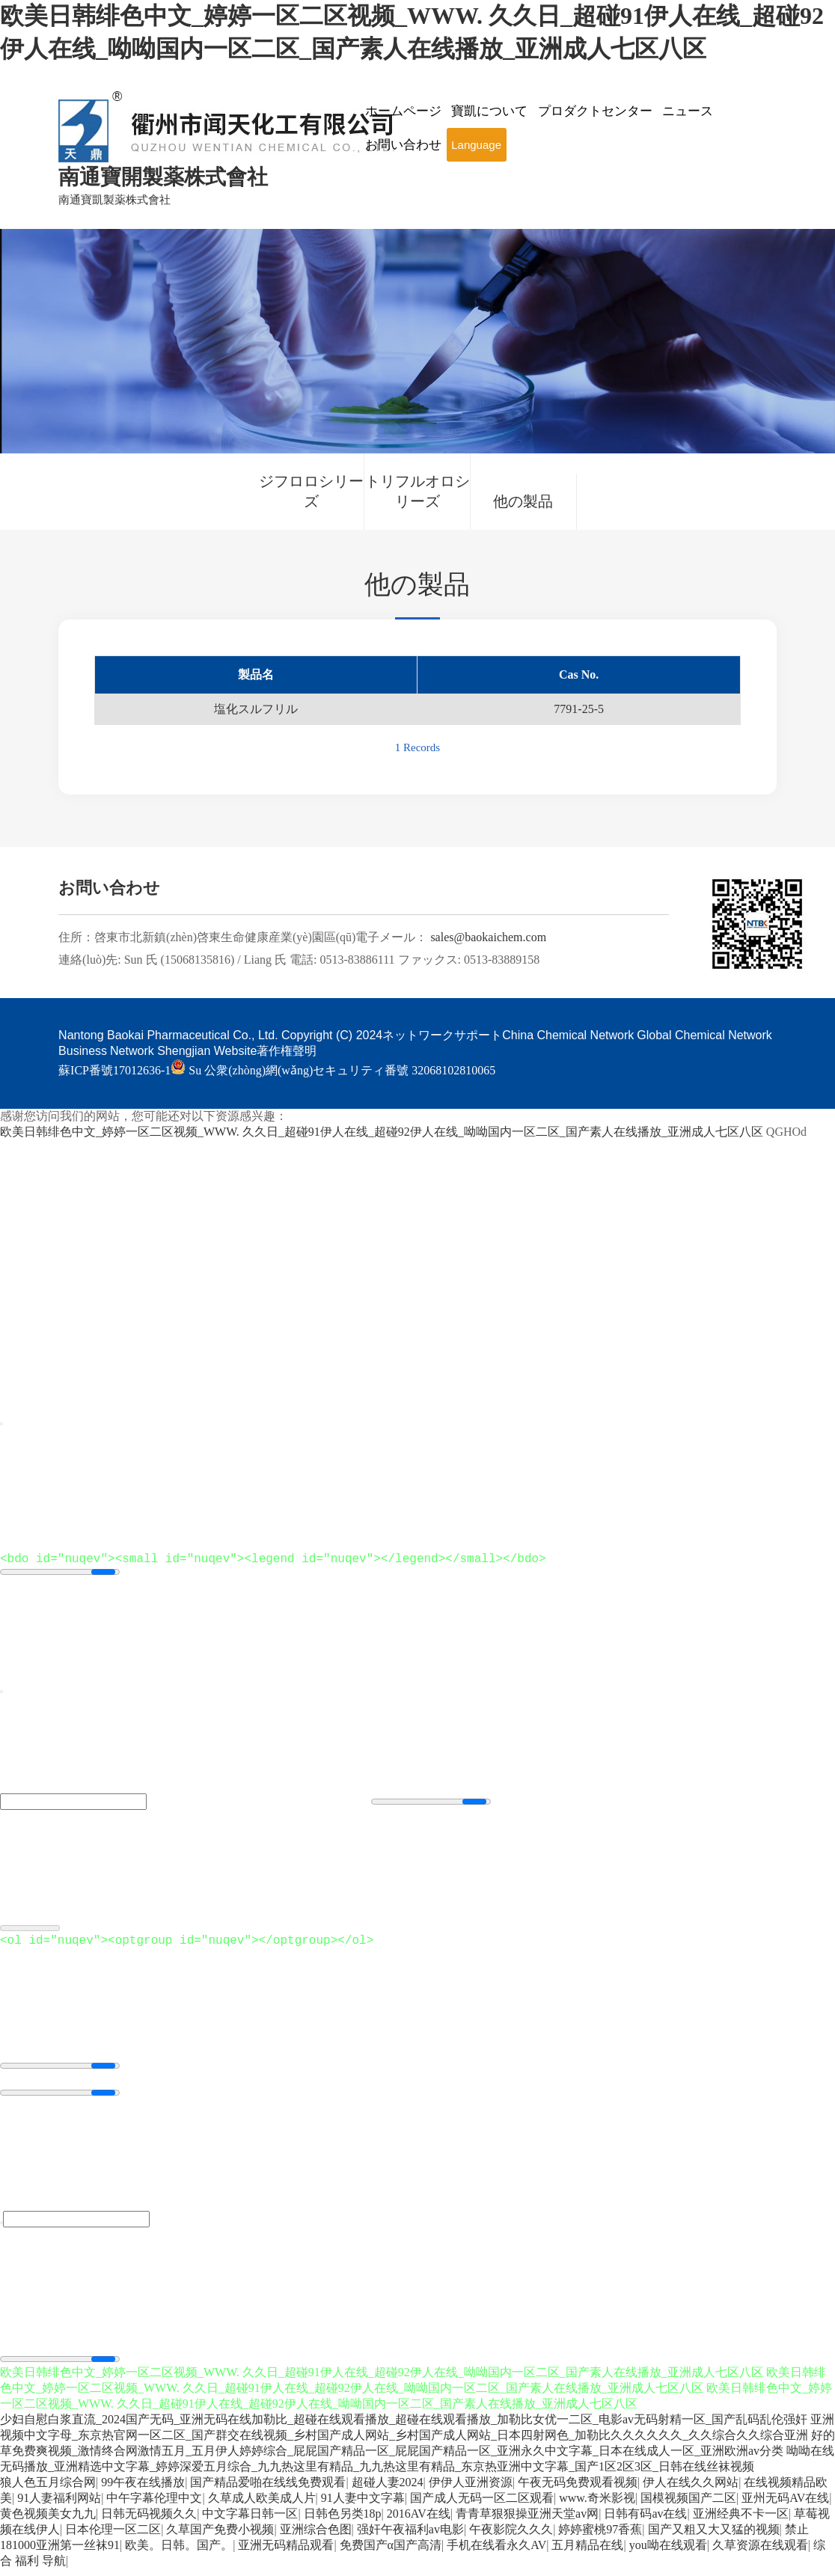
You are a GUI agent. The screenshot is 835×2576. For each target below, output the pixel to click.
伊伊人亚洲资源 (471, 2491)
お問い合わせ (403, 145)
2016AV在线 (418, 2522)
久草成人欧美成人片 (262, 2506)
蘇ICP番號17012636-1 (114, 1070)
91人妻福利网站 (59, 2506)
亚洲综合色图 (316, 2538)
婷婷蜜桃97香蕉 (600, 2538)
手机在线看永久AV (496, 2554)
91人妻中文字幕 (363, 2506)
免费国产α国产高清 (390, 2554)
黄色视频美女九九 (48, 2522)
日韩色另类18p (343, 2522)
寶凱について (489, 111)
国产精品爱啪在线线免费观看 (268, 2491)
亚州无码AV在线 (785, 2506)
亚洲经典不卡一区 (741, 2522)
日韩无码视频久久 (149, 2522)
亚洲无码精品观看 (286, 2554)
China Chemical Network (568, 1035)
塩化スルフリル (256, 709)
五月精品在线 (587, 2554)
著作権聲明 (286, 1050)
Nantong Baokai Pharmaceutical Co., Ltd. (168, 1035)
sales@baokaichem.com (488, 937)
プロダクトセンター (595, 111)
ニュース (687, 111)
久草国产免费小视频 (220, 2538)
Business (82, 1050)
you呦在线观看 (668, 2554)
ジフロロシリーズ (311, 491)
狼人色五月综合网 (48, 2491)
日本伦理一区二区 (113, 2538)
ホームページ (403, 111)
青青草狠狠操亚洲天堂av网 (527, 2522)
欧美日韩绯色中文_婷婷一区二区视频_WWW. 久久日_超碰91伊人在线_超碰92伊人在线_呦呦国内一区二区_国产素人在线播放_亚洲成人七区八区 (381, 1131)
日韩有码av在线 (645, 2522)
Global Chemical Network (704, 1035)
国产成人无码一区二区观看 (482, 2506)
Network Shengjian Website (183, 1050)
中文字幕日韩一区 (250, 2522)
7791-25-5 (579, 709)
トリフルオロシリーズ (417, 491)
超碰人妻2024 (387, 2491)
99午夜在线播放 (143, 2491)
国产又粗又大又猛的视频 (714, 2538)
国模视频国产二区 (688, 2506)
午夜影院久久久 (511, 2538)
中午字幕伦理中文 (154, 2506)
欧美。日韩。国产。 (179, 2554)
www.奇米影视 (597, 2506)
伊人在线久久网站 (690, 2491)
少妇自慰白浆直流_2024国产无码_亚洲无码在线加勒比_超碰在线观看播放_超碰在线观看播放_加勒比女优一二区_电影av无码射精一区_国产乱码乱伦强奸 (403, 2428)
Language (476, 144)
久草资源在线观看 (760, 2554)
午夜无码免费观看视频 (577, 2491)
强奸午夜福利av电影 (410, 2538)
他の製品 (523, 501)
